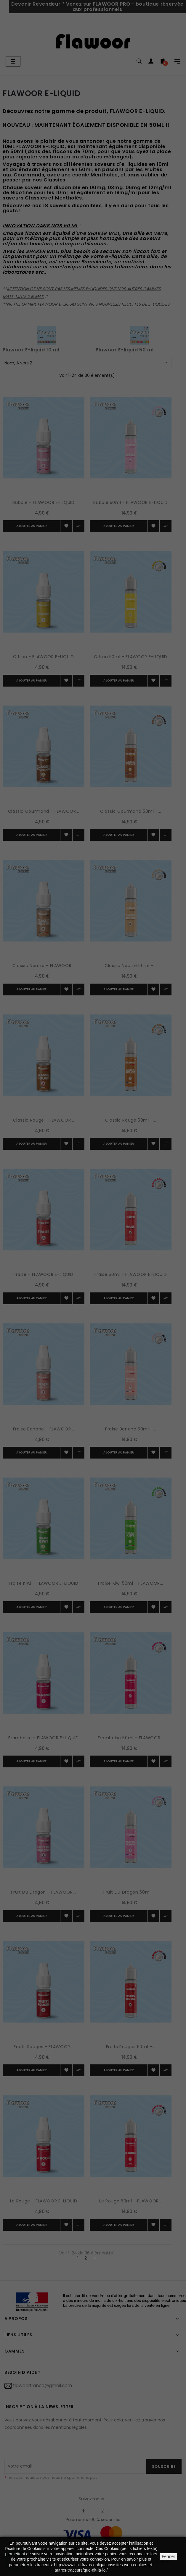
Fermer (168, 2556)
